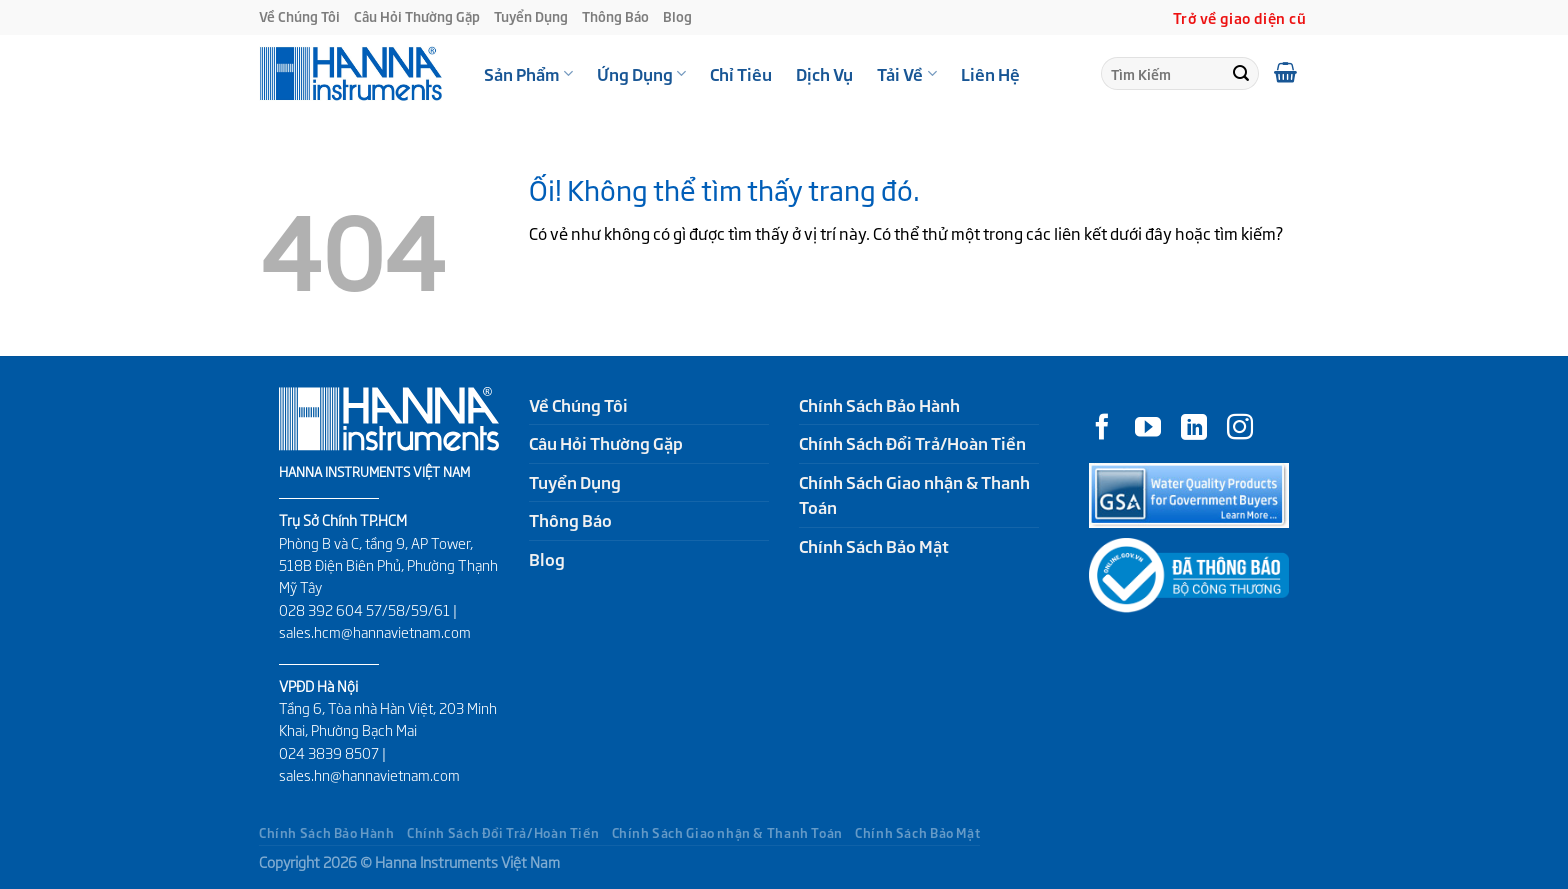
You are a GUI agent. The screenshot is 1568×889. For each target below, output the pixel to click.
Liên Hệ (990, 74)
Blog (677, 16)
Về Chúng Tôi (299, 16)
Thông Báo (615, 16)
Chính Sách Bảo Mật (874, 546)
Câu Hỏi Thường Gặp (417, 16)
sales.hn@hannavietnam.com (369, 775)
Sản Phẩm (528, 74)
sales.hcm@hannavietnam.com (375, 632)
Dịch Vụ (824, 74)
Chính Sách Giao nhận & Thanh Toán (914, 495)
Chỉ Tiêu (741, 74)
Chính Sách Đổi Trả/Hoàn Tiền (912, 443)
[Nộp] (1241, 74)
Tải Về (906, 74)
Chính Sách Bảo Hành (879, 405)
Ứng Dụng (641, 74)
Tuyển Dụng (531, 16)
